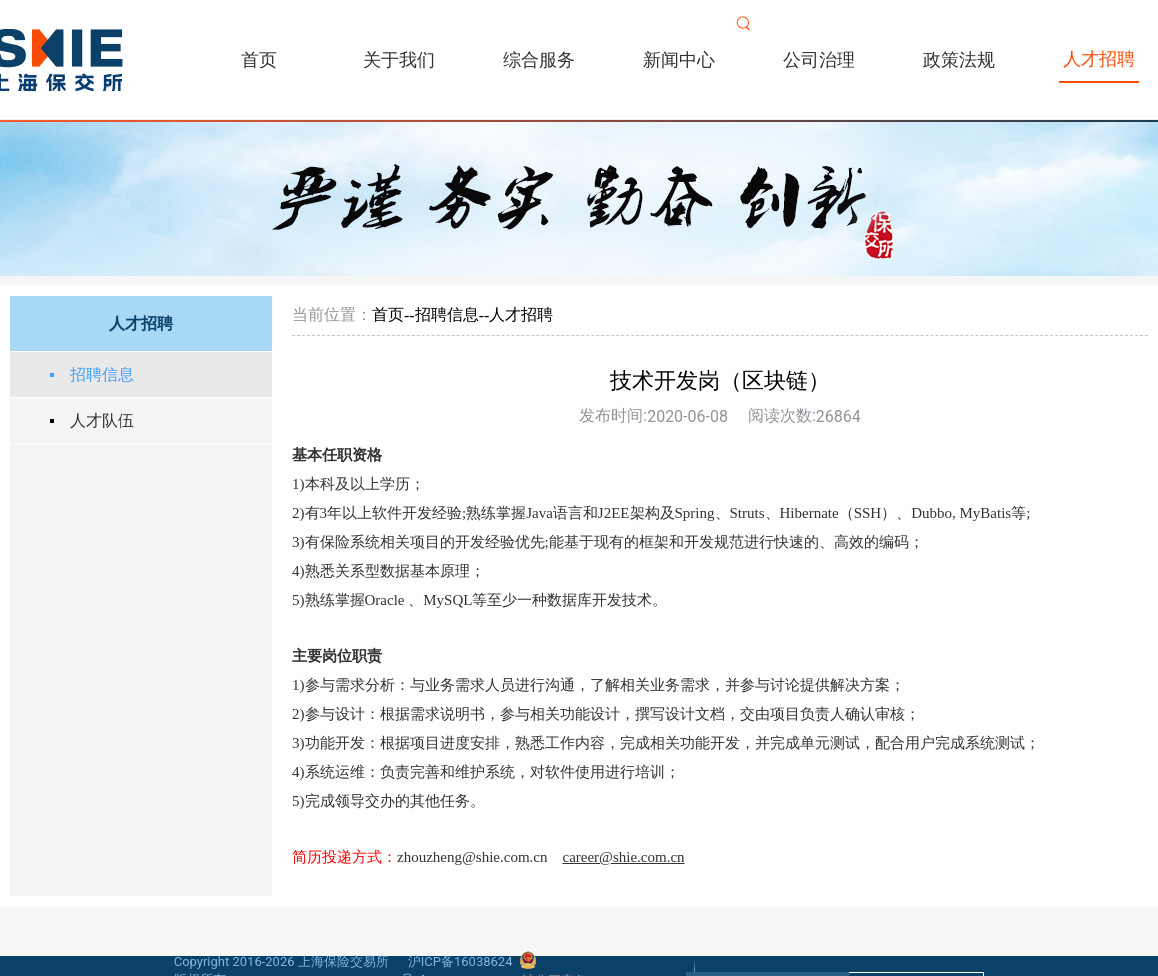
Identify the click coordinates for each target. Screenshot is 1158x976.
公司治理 (819, 59)
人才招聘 (1099, 58)
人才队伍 (102, 420)
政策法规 (959, 59)
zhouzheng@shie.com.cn (472, 857)
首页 (259, 59)
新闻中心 (679, 59)
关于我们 (399, 59)
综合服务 (539, 59)
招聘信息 (102, 374)
